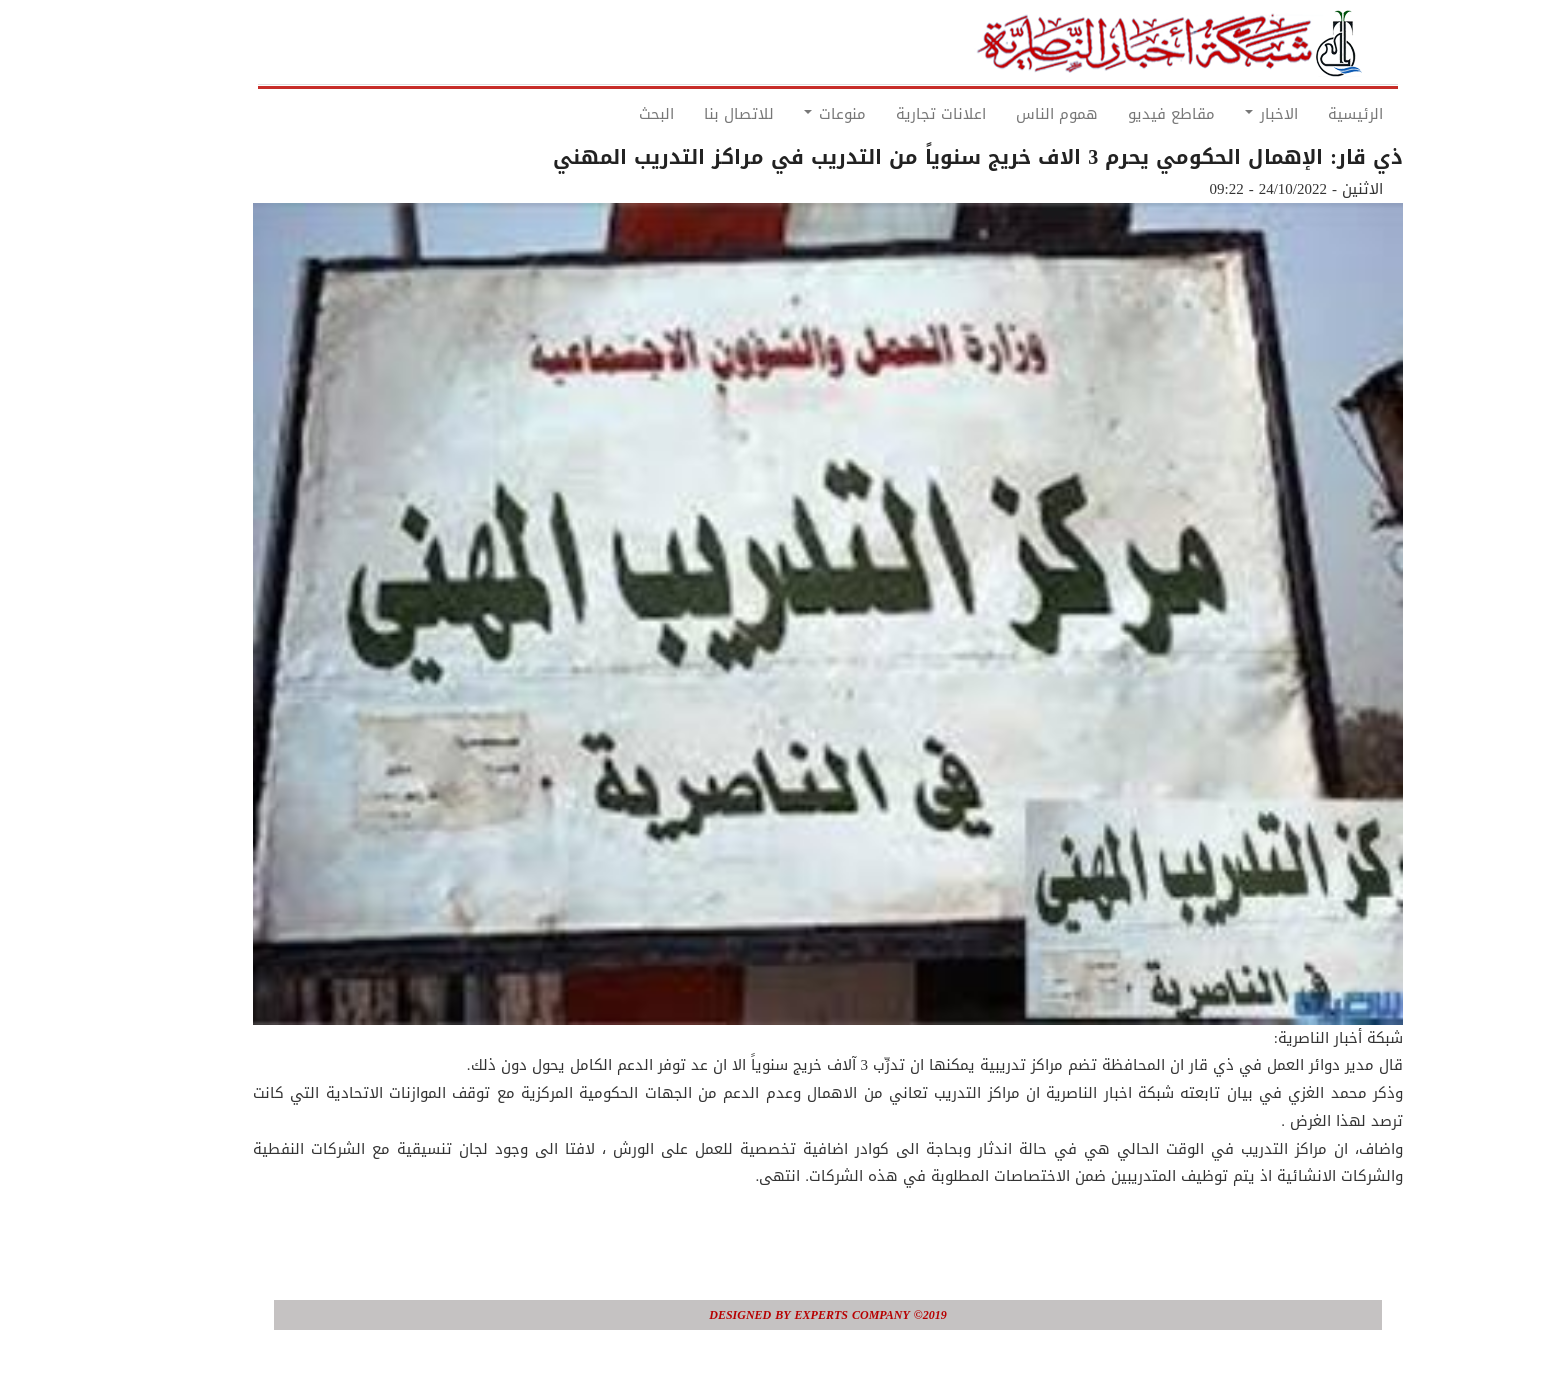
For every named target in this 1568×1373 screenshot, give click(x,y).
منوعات (791, 114)
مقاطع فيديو (1127, 114)
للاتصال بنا (695, 114)
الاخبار (1227, 114)
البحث (612, 114)
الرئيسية (1311, 114)
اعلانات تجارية (897, 114)
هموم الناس (1013, 114)
